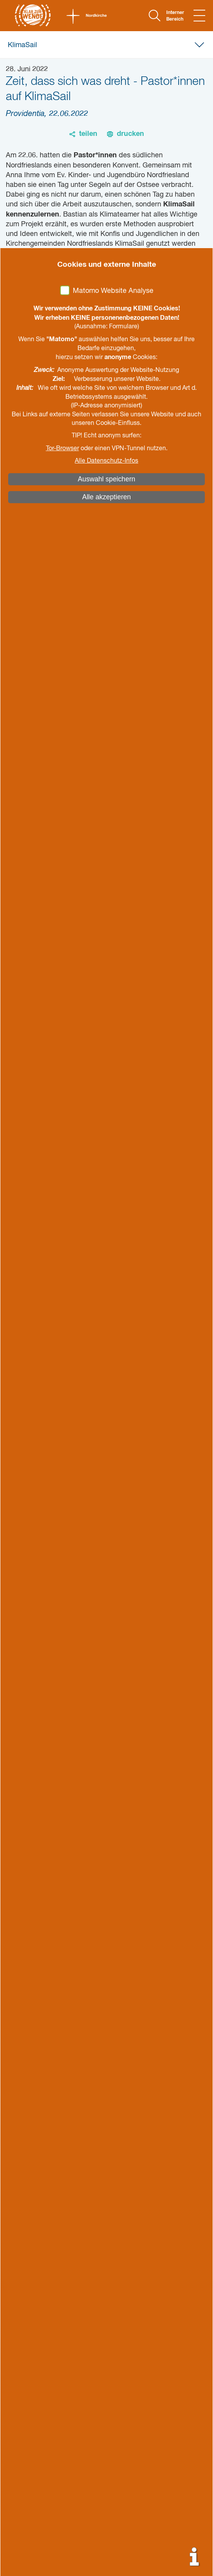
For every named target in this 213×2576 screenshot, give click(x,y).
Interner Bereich (175, 16)
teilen (88, 133)
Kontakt (23, 2224)
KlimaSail (22, 45)
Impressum (31, 2279)
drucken (130, 133)
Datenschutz (33, 2293)
